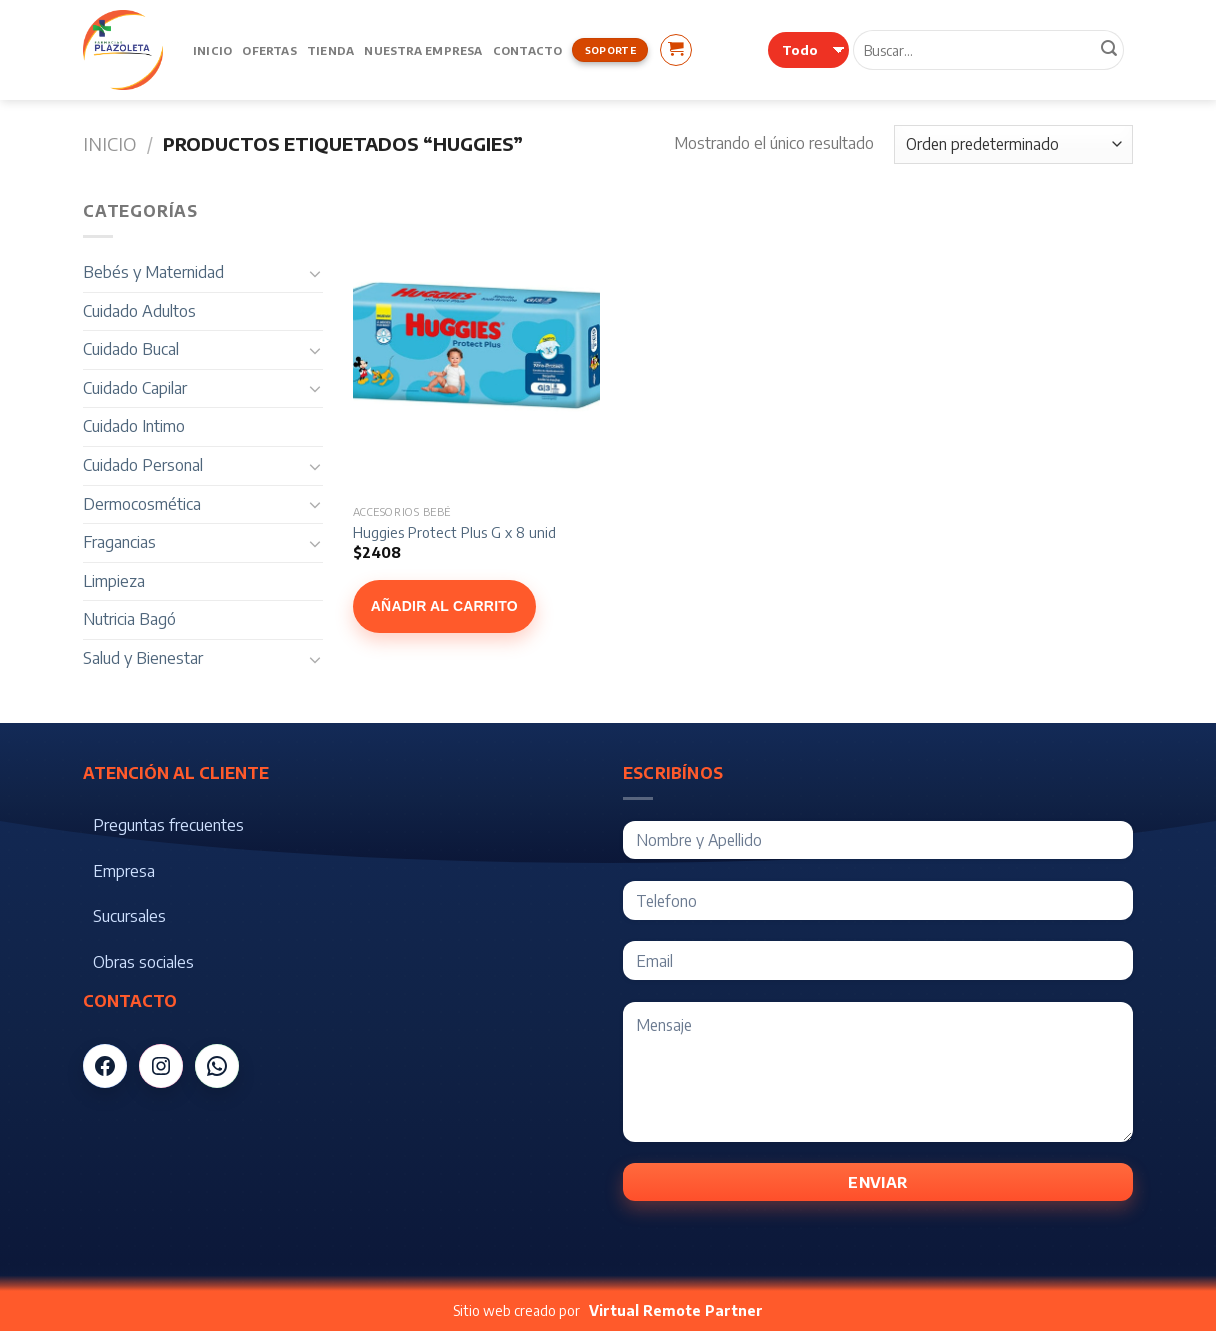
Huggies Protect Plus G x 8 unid (454, 532)
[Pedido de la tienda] (1013, 144)
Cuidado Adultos (139, 311)
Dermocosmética (142, 504)
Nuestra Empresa (423, 50)
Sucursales (129, 916)
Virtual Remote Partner (676, 1310)
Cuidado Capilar (135, 388)
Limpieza (114, 581)
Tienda (330, 50)
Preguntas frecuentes (168, 825)
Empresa (124, 871)
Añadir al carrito (444, 606)
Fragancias (119, 542)
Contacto (528, 50)
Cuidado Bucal (131, 349)
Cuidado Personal (143, 465)
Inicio (212, 50)
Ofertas (269, 50)
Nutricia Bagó (129, 619)
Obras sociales (143, 962)
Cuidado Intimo (134, 426)
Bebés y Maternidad (153, 272)
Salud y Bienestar (143, 658)
